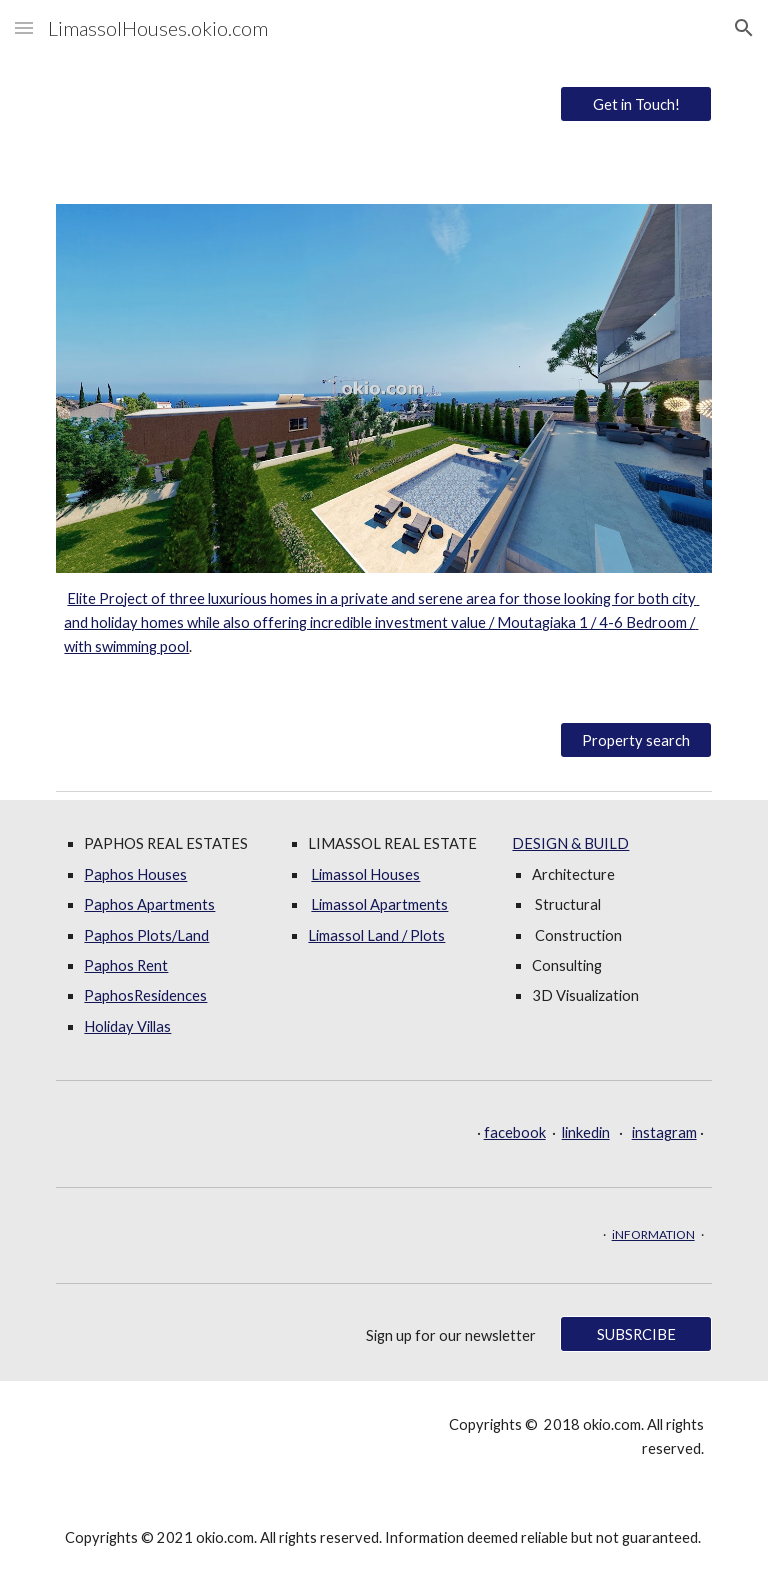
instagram (664, 1132)
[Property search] (635, 740)
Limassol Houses (365, 874)
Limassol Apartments (379, 904)
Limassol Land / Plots (376, 935)
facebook (515, 1132)
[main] (383, 623)
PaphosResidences (145, 995)
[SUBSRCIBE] (635, 1334)
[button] (24, 27)
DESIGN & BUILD (570, 843)
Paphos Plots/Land (146, 935)
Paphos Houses (135, 874)
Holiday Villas (127, 1026)
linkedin (586, 1132)
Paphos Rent (126, 965)
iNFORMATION (653, 1234)
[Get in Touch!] (635, 104)
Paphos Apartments (149, 904)
